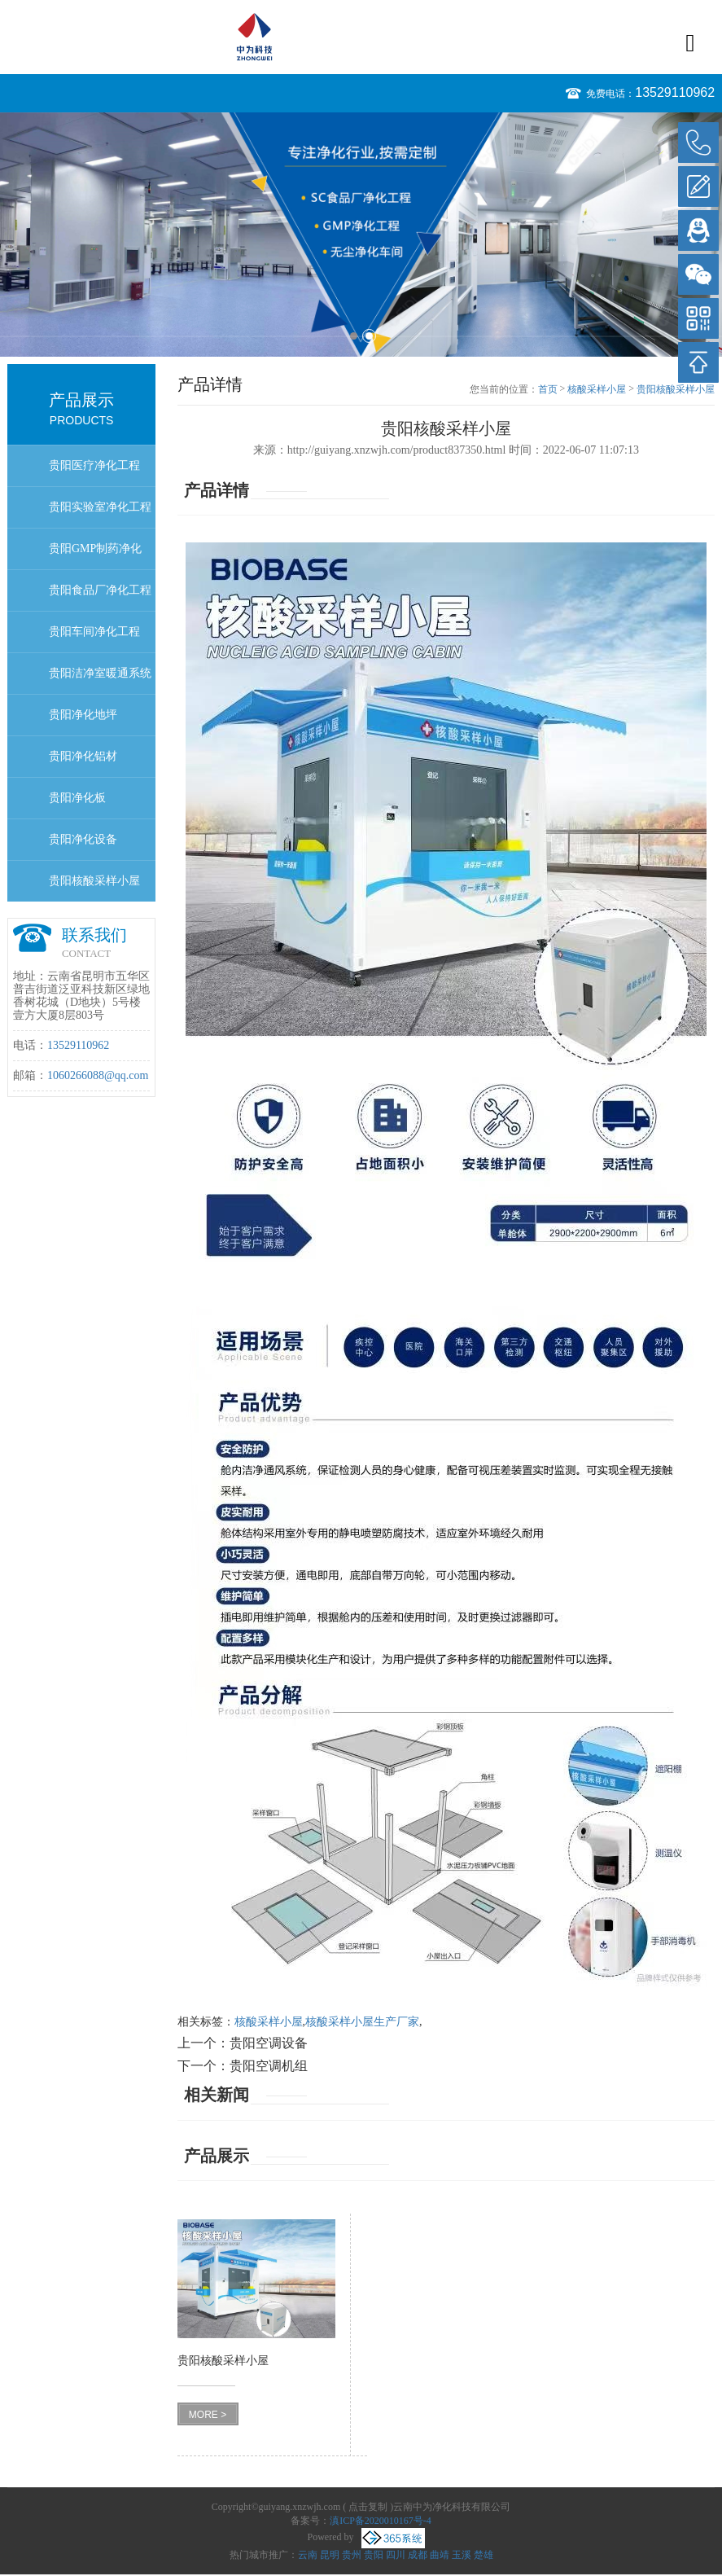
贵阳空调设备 (269, 2043)
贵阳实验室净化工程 (100, 507)
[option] (361, 234)
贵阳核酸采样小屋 (94, 881)
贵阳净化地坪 (83, 715)
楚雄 (483, 2555)
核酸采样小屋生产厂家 (362, 2022)
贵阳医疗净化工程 (94, 465)
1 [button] (353, 336)
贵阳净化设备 (83, 839)
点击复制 (367, 2506)
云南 (307, 2555)
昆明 (329, 2555)
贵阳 (373, 2555)
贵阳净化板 (77, 798)
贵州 (351, 2555)
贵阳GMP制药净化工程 (95, 555)
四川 (395, 2555)
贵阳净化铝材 (83, 756)
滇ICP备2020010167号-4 (380, 2520)
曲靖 (439, 2555)
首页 (548, 389)
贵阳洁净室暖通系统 (100, 673)
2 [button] (369, 336)
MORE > (207, 2414)
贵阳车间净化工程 (94, 631)
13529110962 (675, 92)
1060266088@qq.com (98, 1075)
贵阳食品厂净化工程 (100, 590)
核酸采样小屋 (596, 389)
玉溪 (461, 2555)
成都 (417, 2555)
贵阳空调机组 (269, 2066)
